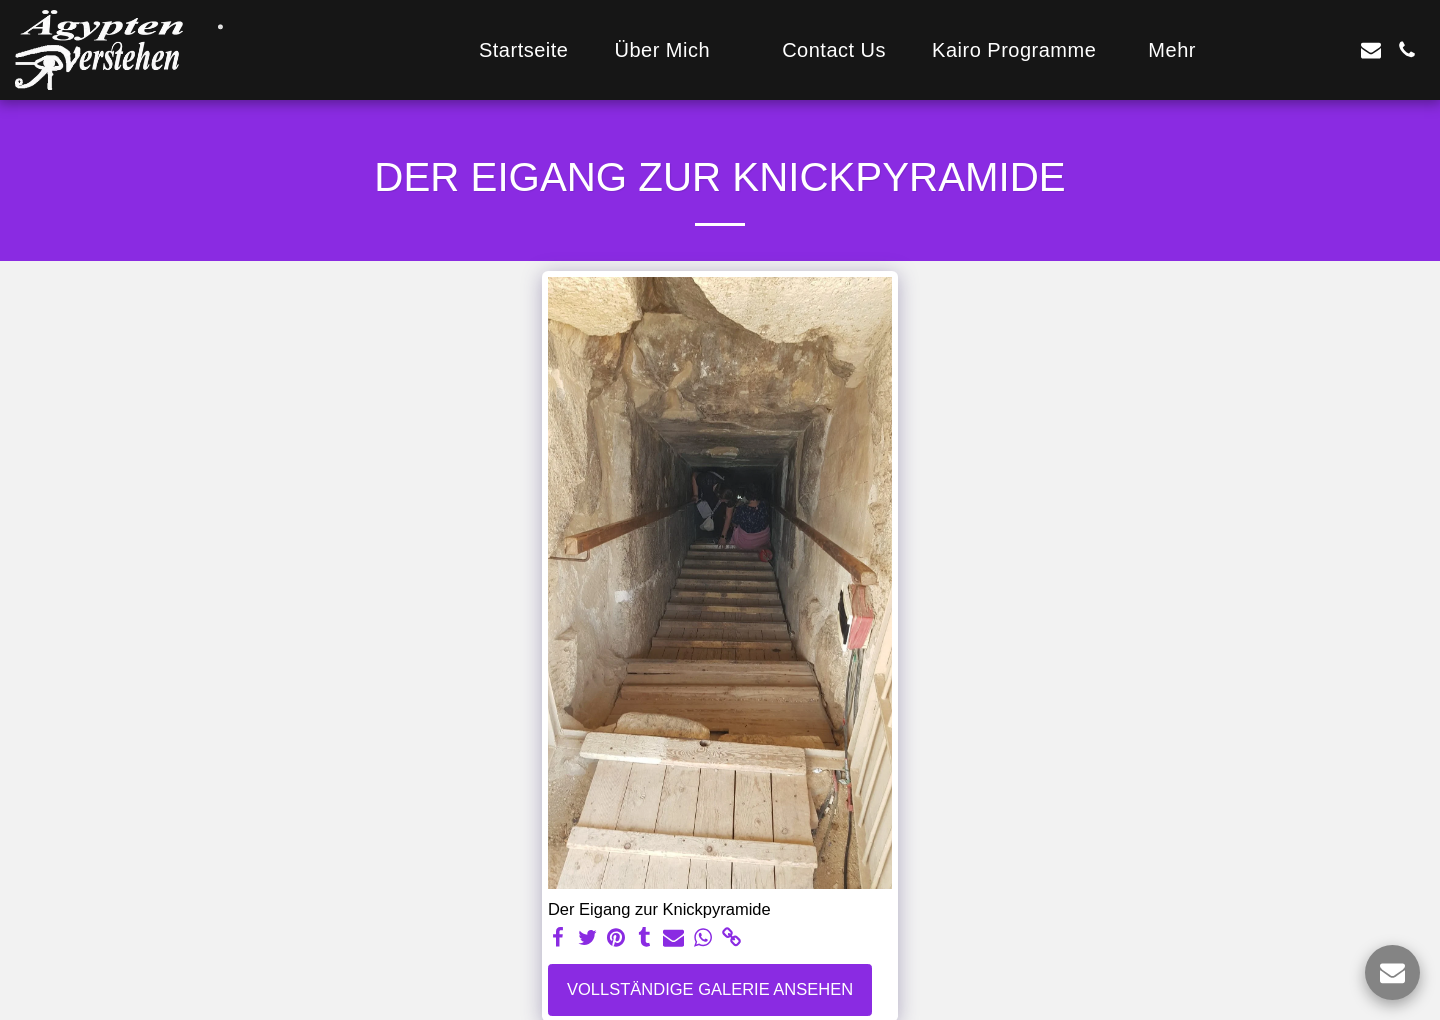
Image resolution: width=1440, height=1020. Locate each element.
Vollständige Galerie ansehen (710, 989)
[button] (675, 50)
